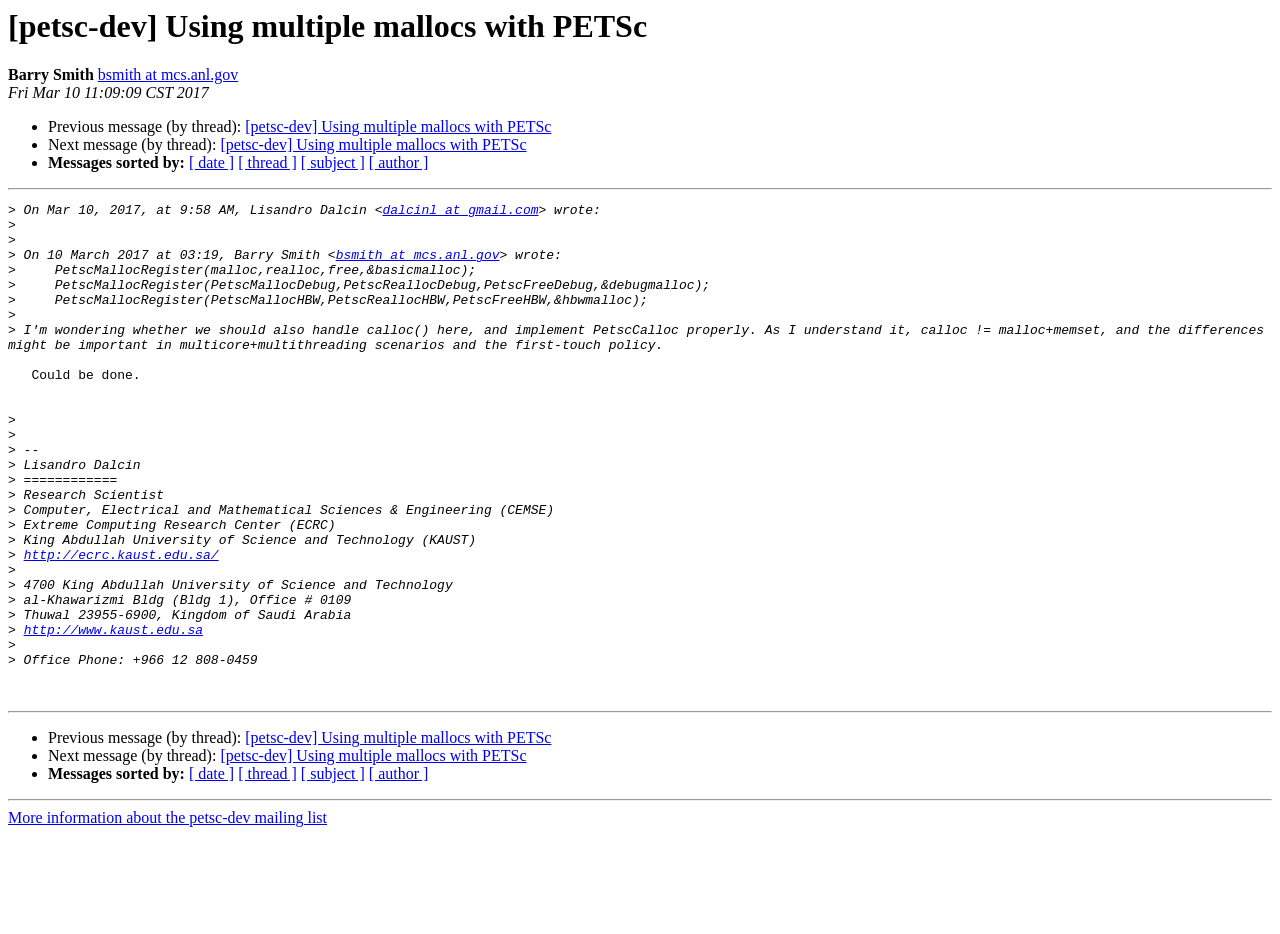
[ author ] (399, 162)
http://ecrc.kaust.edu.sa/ (121, 626)
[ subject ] (333, 162)
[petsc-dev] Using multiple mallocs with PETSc (398, 126)
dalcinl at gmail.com (460, 212)
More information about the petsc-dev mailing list (167, 916)
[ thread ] (267, 162)
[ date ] (211, 162)
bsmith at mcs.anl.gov (168, 74)
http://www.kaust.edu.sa (113, 716)
